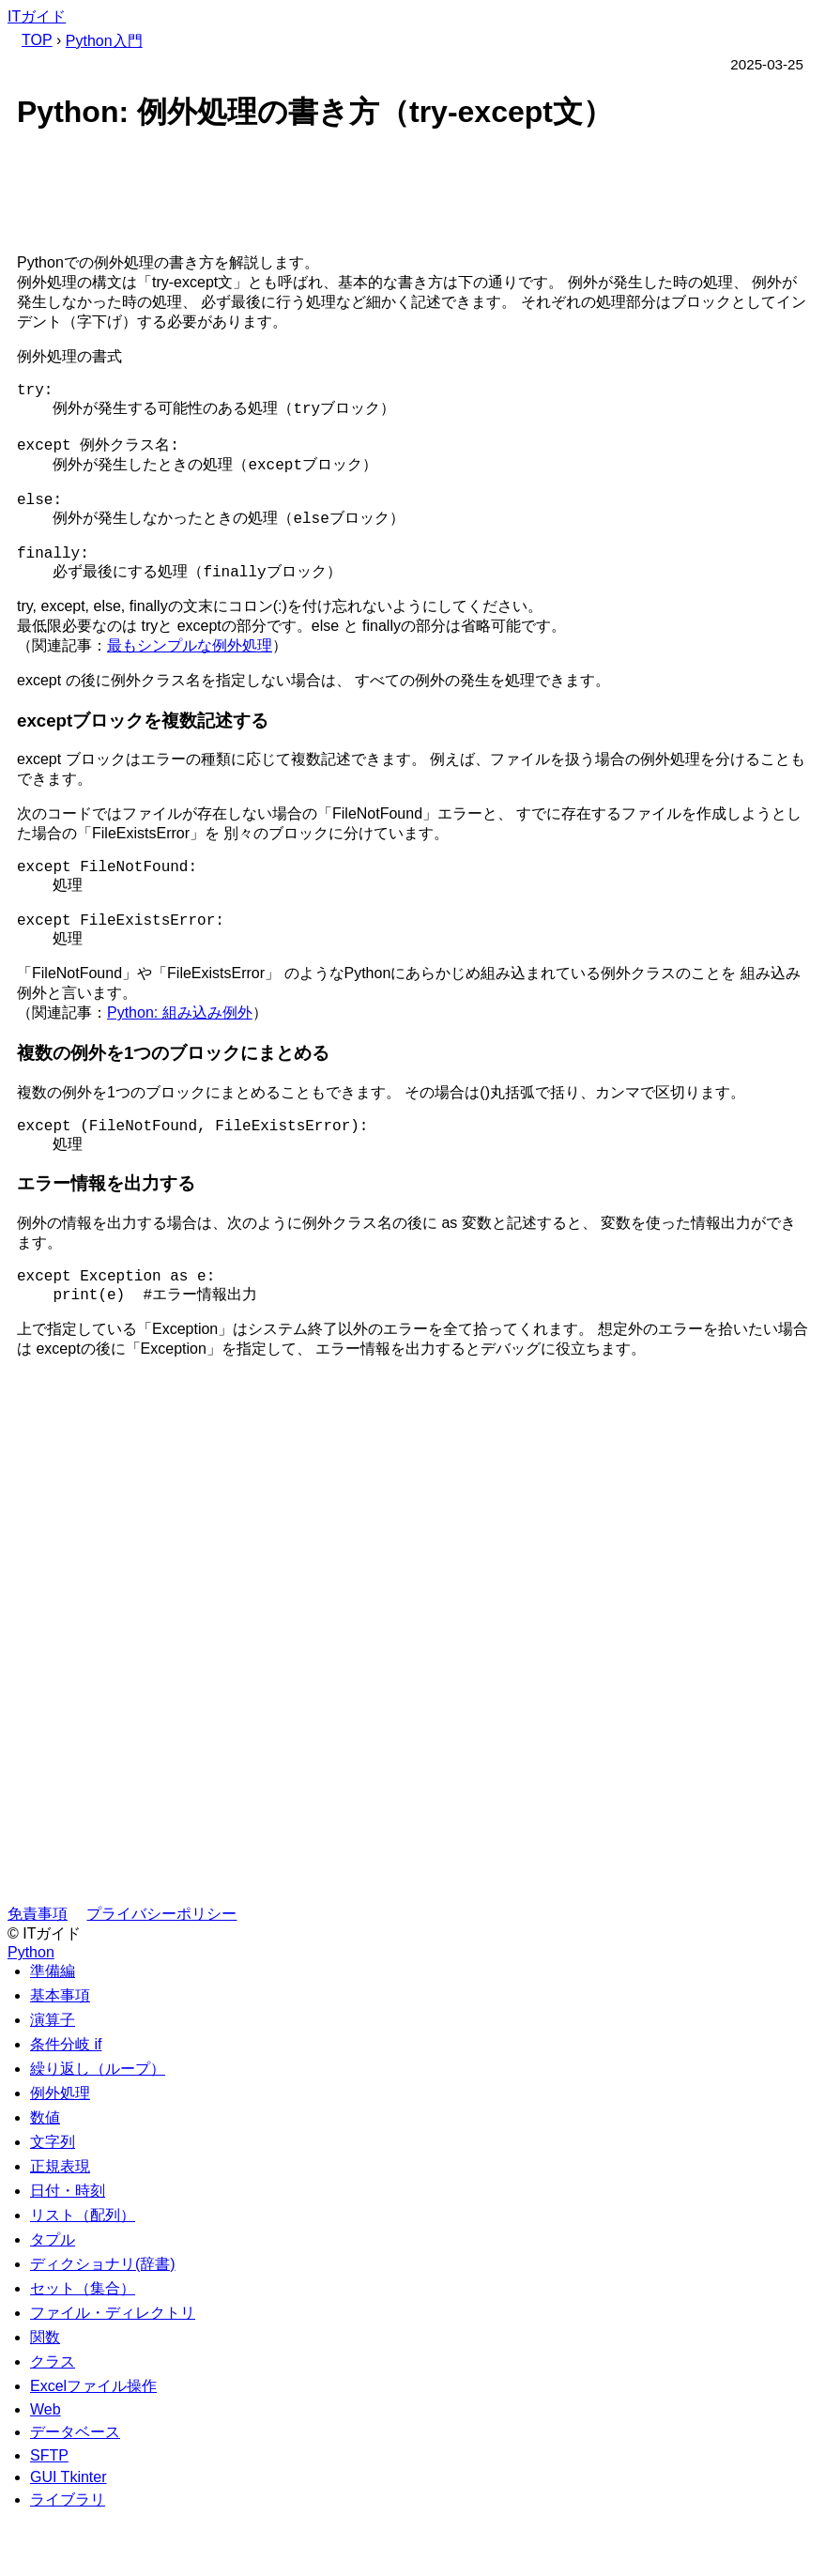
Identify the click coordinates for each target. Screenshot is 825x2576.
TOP (37, 40)
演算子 (52, 2078)
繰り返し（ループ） (97, 2127)
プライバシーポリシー (161, 1972)
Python (31, 2010)
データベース (75, 2490)
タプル (52, 2298)
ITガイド (37, 16)
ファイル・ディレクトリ (112, 2371)
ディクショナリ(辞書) (103, 2322)
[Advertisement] (412, 196)
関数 (45, 2395)
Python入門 (104, 41)
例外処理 (60, 2151)
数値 (45, 2176)
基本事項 (60, 2054)
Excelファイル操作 (93, 2444)
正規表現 (60, 2224)
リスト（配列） (82, 2273)
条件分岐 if (65, 2102)
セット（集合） (82, 2346)
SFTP (49, 2514)
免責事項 (38, 1972)
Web (45, 2468)
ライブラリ (67, 2558)
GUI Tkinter (68, 2535)
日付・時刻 (67, 2249)
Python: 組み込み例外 (179, 1059)
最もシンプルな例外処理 (189, 677)
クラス (52, 2420)
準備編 (52, 2029)
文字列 (52, 2200)
